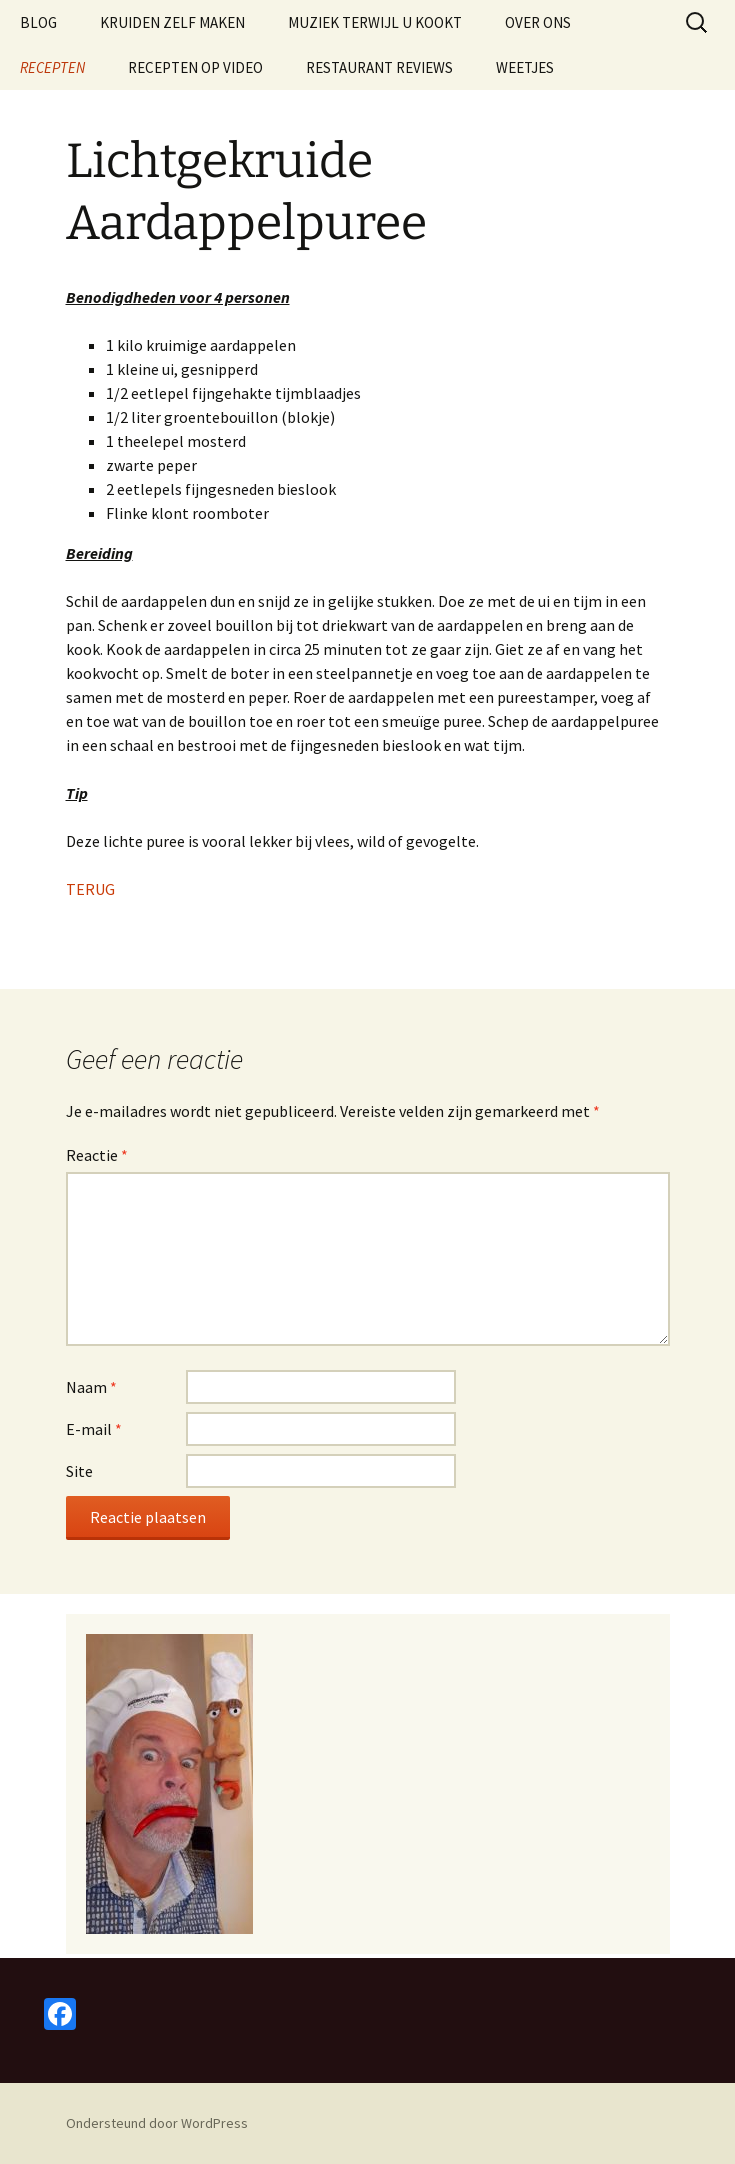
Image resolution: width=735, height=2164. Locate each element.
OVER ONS (538, 22)
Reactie (97, 1155)
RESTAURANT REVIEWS (379, 67)
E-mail (94, 1429)
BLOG (38, 22)
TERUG (90, 889)
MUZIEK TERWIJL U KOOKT (375, 22)
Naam (91, 1387)
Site (79, 1471)
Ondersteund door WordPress (157, 2123)
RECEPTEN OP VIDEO (195, 67)
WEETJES (525, 67)
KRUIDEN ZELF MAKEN (172, 22)
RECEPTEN (52, 67)
